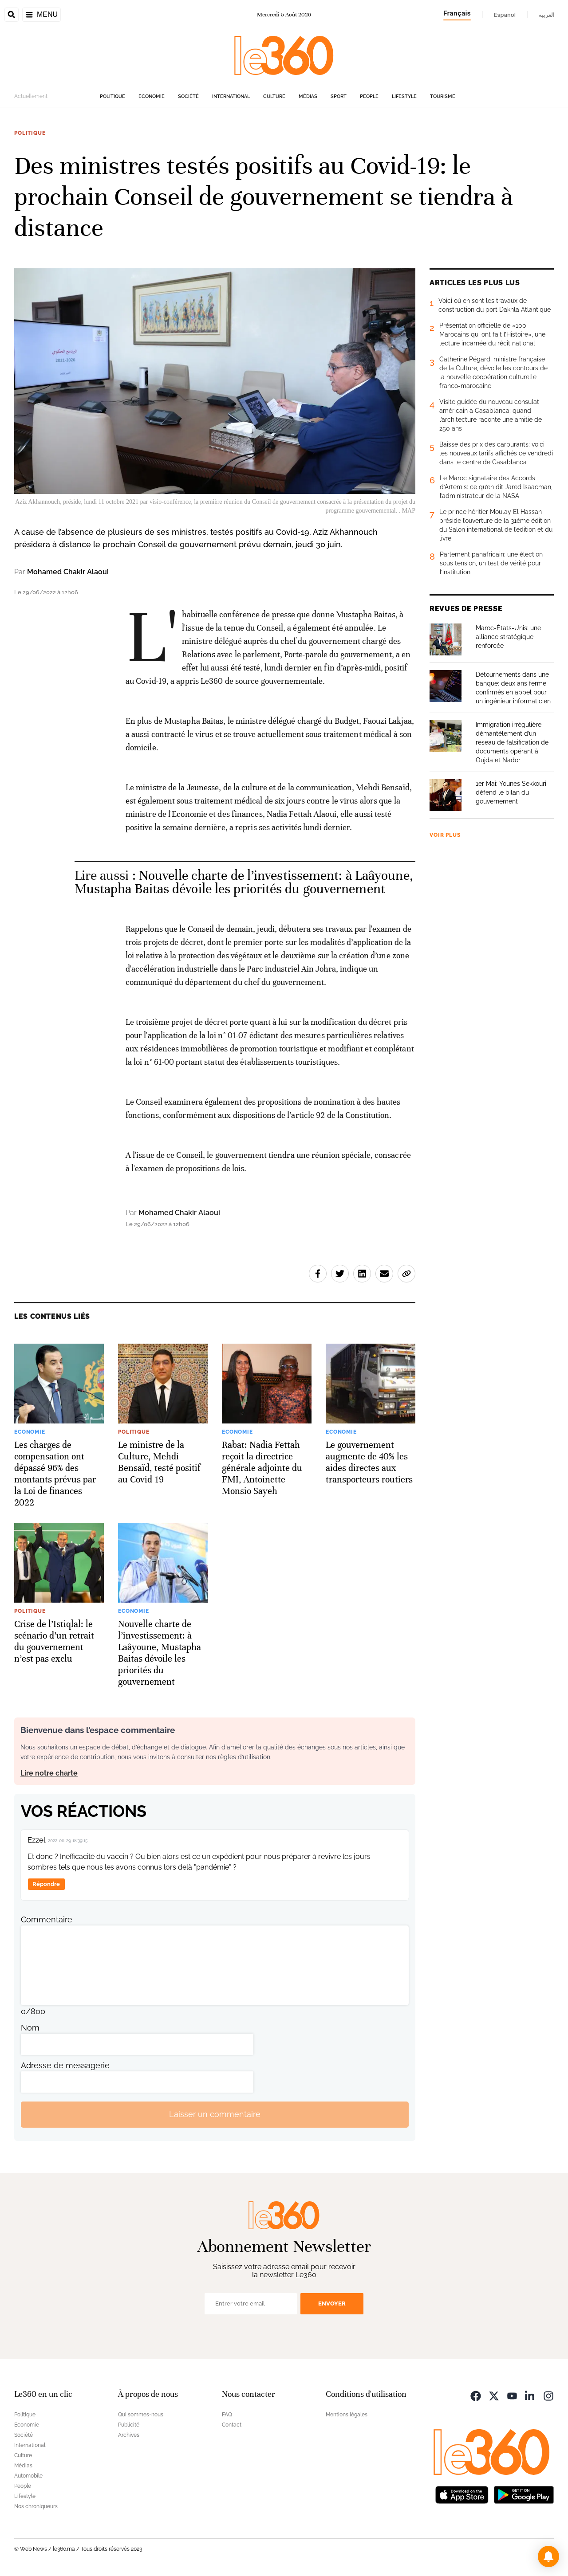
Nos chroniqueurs (36, 2506)
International (231, 96)
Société (188, 96)
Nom (30, 2027)
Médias (308, 96)
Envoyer (332, 2303)
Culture (274, 96)
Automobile (28, 2476)
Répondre (46, 1884)
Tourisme (442, 96)
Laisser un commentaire (214, 2114)
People (369, 96)
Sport (339, 96)
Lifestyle (404, 96)
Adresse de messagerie (65, 2065)
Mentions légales (346, 2414)
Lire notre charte (49, 1773)
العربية (547, 14)
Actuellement (30, 96)
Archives (128, 2435)
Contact (231, 2425)
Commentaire (46, 1919)
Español (505, 14)
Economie (151, 96)
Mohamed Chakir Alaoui (68, 572)
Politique (112, 96)
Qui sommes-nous (140, 2414)
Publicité (128, 2425)
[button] (548, 2556)
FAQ (227, 2414)
